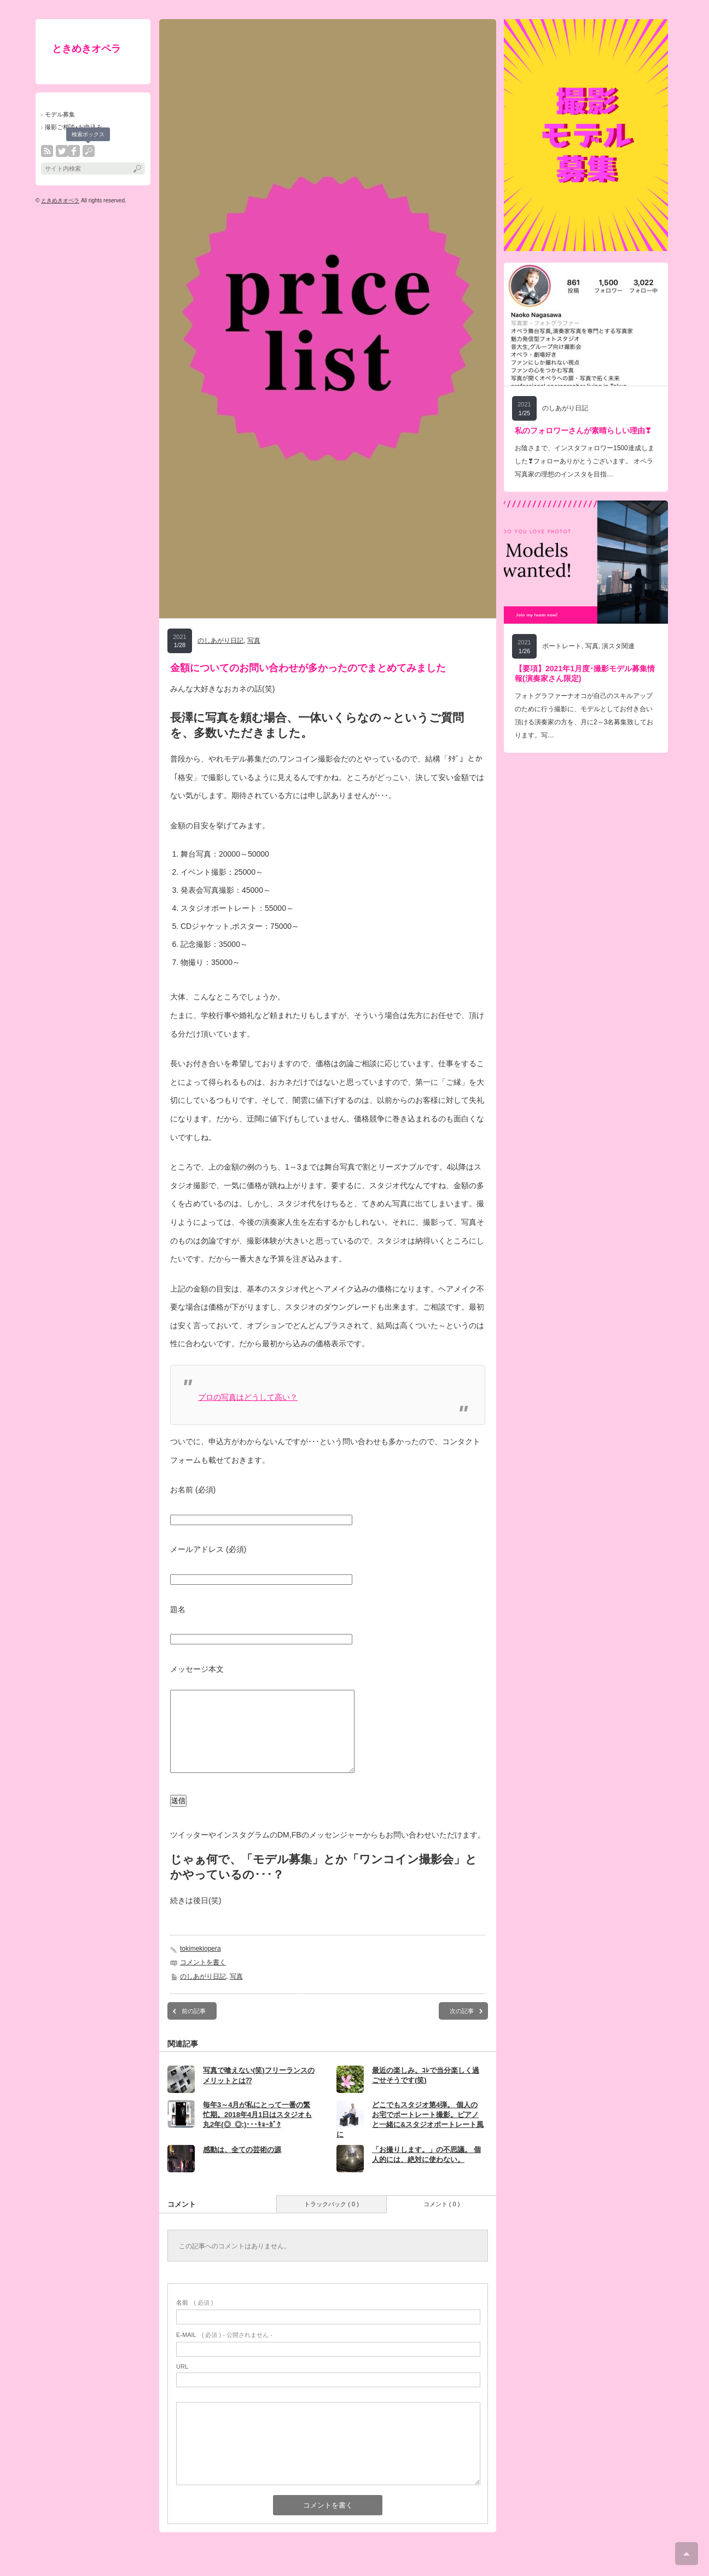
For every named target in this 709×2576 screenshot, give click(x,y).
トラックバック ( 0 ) (331, 2220)
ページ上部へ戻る (686, 2553)
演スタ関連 (618, 646)
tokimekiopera (200, 1965)
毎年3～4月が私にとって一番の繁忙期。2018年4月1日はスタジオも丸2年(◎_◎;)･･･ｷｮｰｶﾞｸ (257, 2131)
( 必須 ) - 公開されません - (224, 2351)
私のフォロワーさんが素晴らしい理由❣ (583, 430)
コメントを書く (203, 1978)
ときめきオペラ (86, 48)
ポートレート (562, 646)
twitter (62, 151)
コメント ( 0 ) (441, 2220)
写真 (253, 640)
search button (89, 151)
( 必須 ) (194, 2319)
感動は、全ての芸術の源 (242, 2166)
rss (47, 151)
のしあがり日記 (220, 640)
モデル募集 (60, 114)
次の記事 (462, 2027)
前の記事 (194, 2027)
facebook (74, 151)
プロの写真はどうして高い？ (248, 1397)
